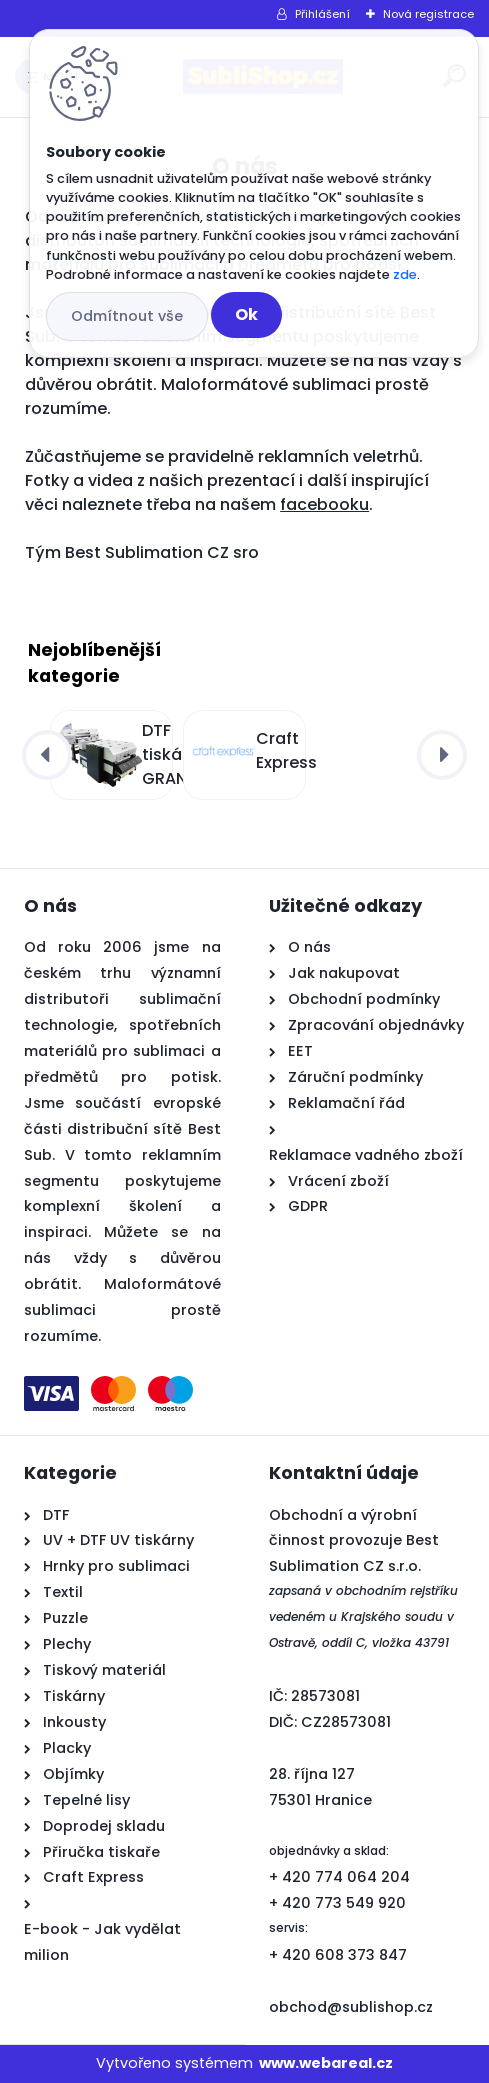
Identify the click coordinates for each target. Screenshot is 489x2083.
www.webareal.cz (326, 2063)
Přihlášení (322, 14)
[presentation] (47, 755)
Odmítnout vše (127, 316)
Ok (246, 314)
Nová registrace (428, 14)
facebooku (324, 504)
